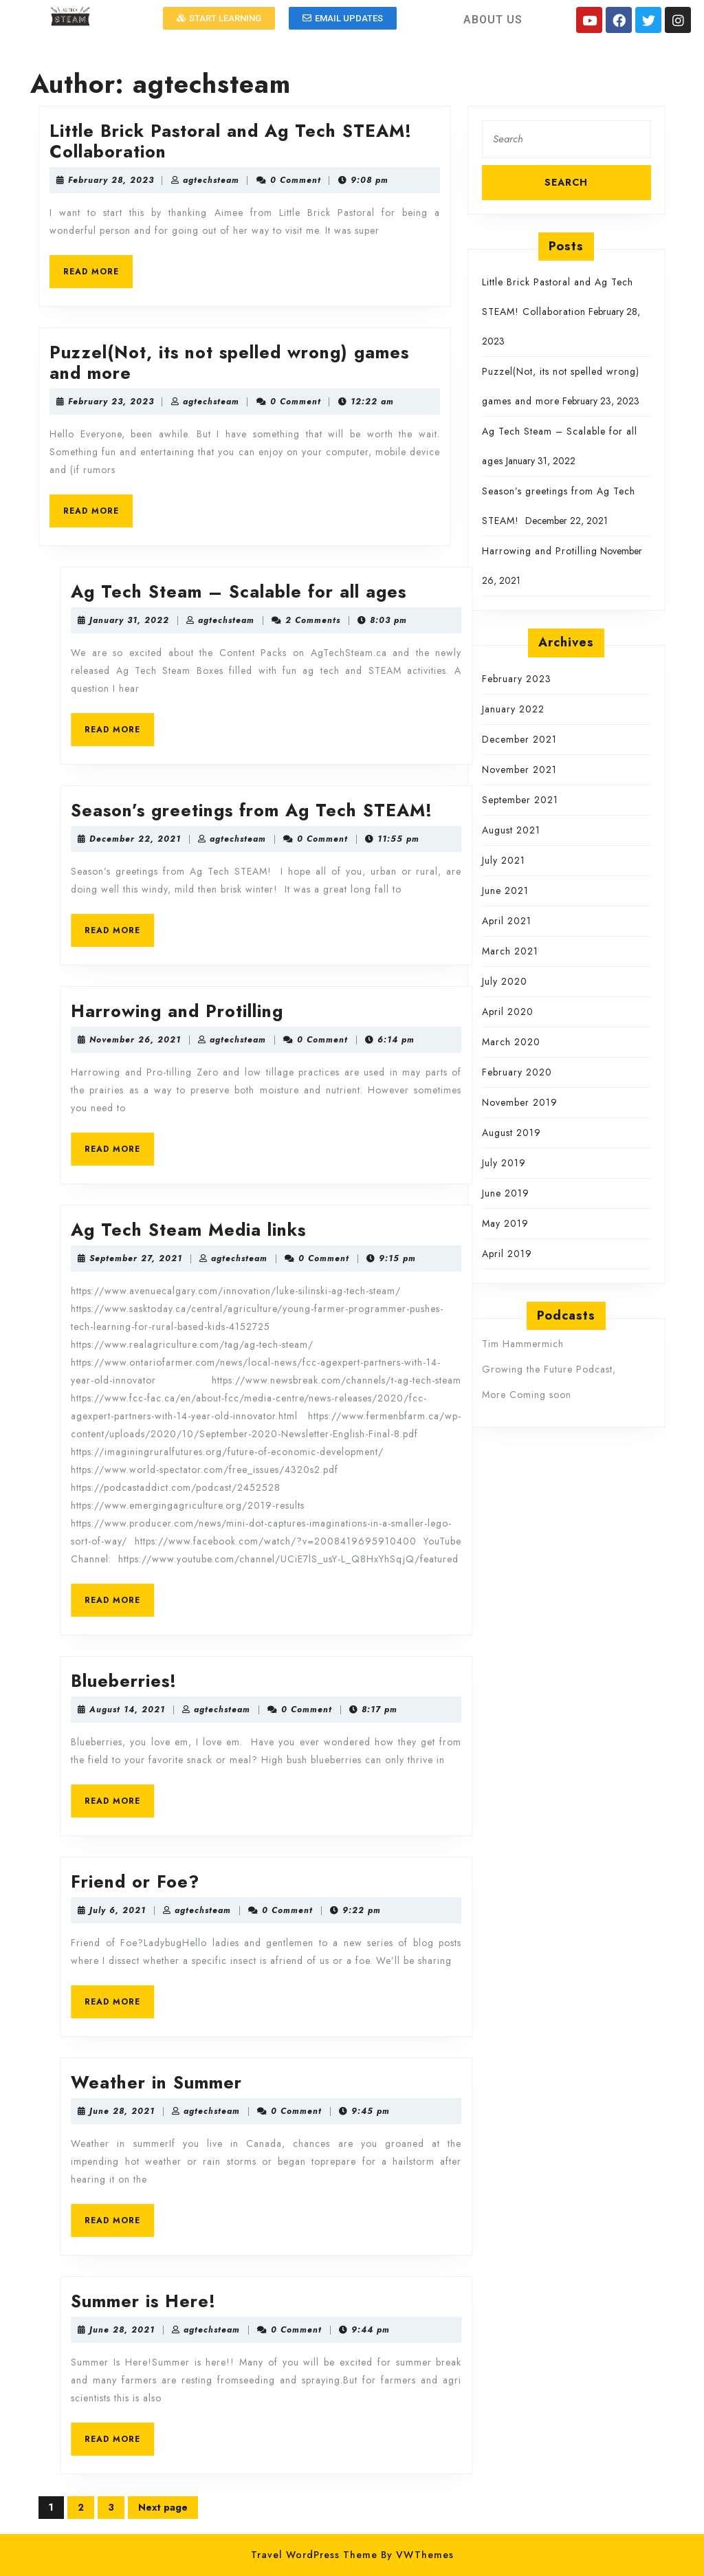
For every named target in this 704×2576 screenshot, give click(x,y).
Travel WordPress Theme (314, 2555)
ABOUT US (492, 19)
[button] (219, 18)
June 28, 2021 (437, 2111)
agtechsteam (328, 180)
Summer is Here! (458, 2301)
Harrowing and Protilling (492, 1010)
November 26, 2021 (450, 1040)
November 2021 (519, 769)
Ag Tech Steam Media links (503, 1229)
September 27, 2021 (450, 1258)
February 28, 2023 (228, 180)
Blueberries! (439, 1680)
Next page (163, 2507)
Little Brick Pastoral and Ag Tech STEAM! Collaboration (347, 141)
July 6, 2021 (432, 1910)
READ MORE (215, 266)
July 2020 (504, 981)
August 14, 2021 (442, 1709)
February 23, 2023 (228, 401)
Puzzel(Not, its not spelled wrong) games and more (346, 362)
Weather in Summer (471, 2082)
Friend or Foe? (450, 1881)
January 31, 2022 (444, 620)
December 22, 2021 (450, 839)
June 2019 (505, 1193)
